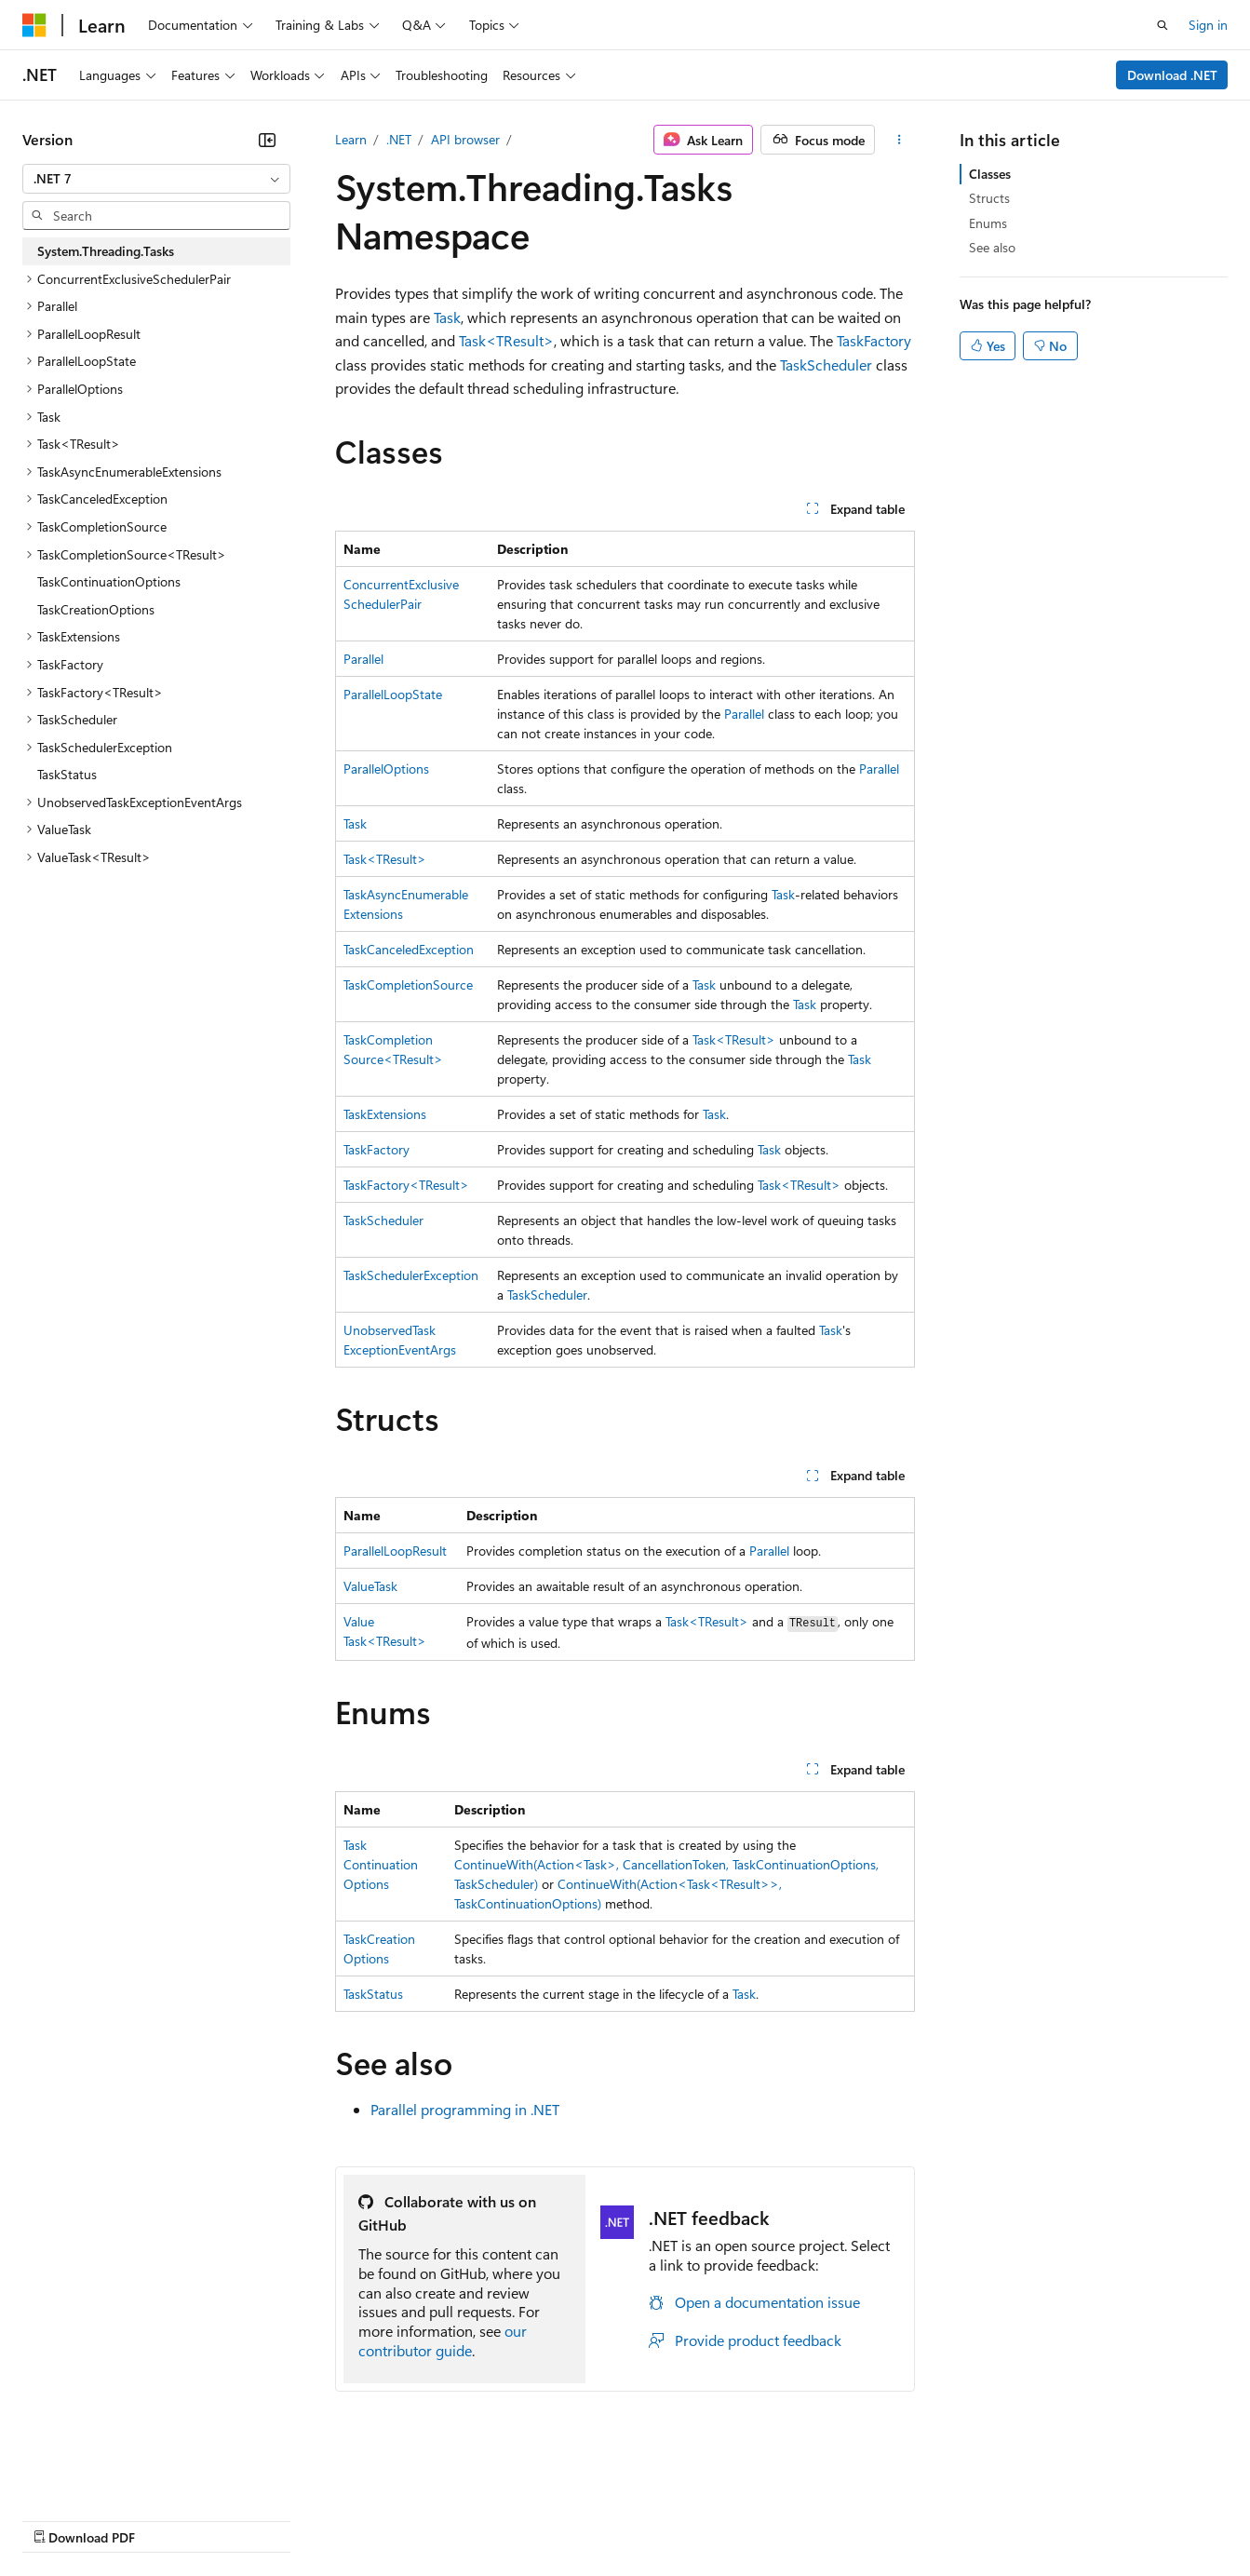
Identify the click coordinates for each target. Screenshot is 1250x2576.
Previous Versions (169, 2519)
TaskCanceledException (408, 949)
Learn (351, 139)
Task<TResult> (506, 340)
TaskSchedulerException (410, 1275)
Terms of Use (680, 2519)
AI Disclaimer (59, 2519)
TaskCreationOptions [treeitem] (96, 609)
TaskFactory (874, 340)
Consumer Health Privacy (535, 2519)
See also (992, 247)
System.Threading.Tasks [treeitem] (105, 251)
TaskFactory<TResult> (406, 1185)
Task (447, 317)
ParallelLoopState (392, 694)
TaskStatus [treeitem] (67, 774)
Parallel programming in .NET (464, 2109)
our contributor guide (442, 2340)
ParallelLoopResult (395, 1550)
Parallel (363, 659)
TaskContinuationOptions (380, 1864)
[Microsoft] (34, 25)
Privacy (406, 2519)
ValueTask (370, 1586)
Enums (988, 223)
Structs (989, 198)
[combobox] (156, 179)
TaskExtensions (384, 1114)
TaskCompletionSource (408, 984)
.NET (398, 139)
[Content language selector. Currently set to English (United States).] (107, 2474)
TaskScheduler (826, 364)
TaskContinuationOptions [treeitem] (109, 581)
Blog (253, 2519)
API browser (465, 139)
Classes (990, 173)
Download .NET (1172, 75)
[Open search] (1162, 25)
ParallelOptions (386, 768)
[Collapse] (267, 139)
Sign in (1208, 25)
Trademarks (771, 2519)
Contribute (333, 2519)
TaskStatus (373, 1994)
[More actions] (898, 140)
